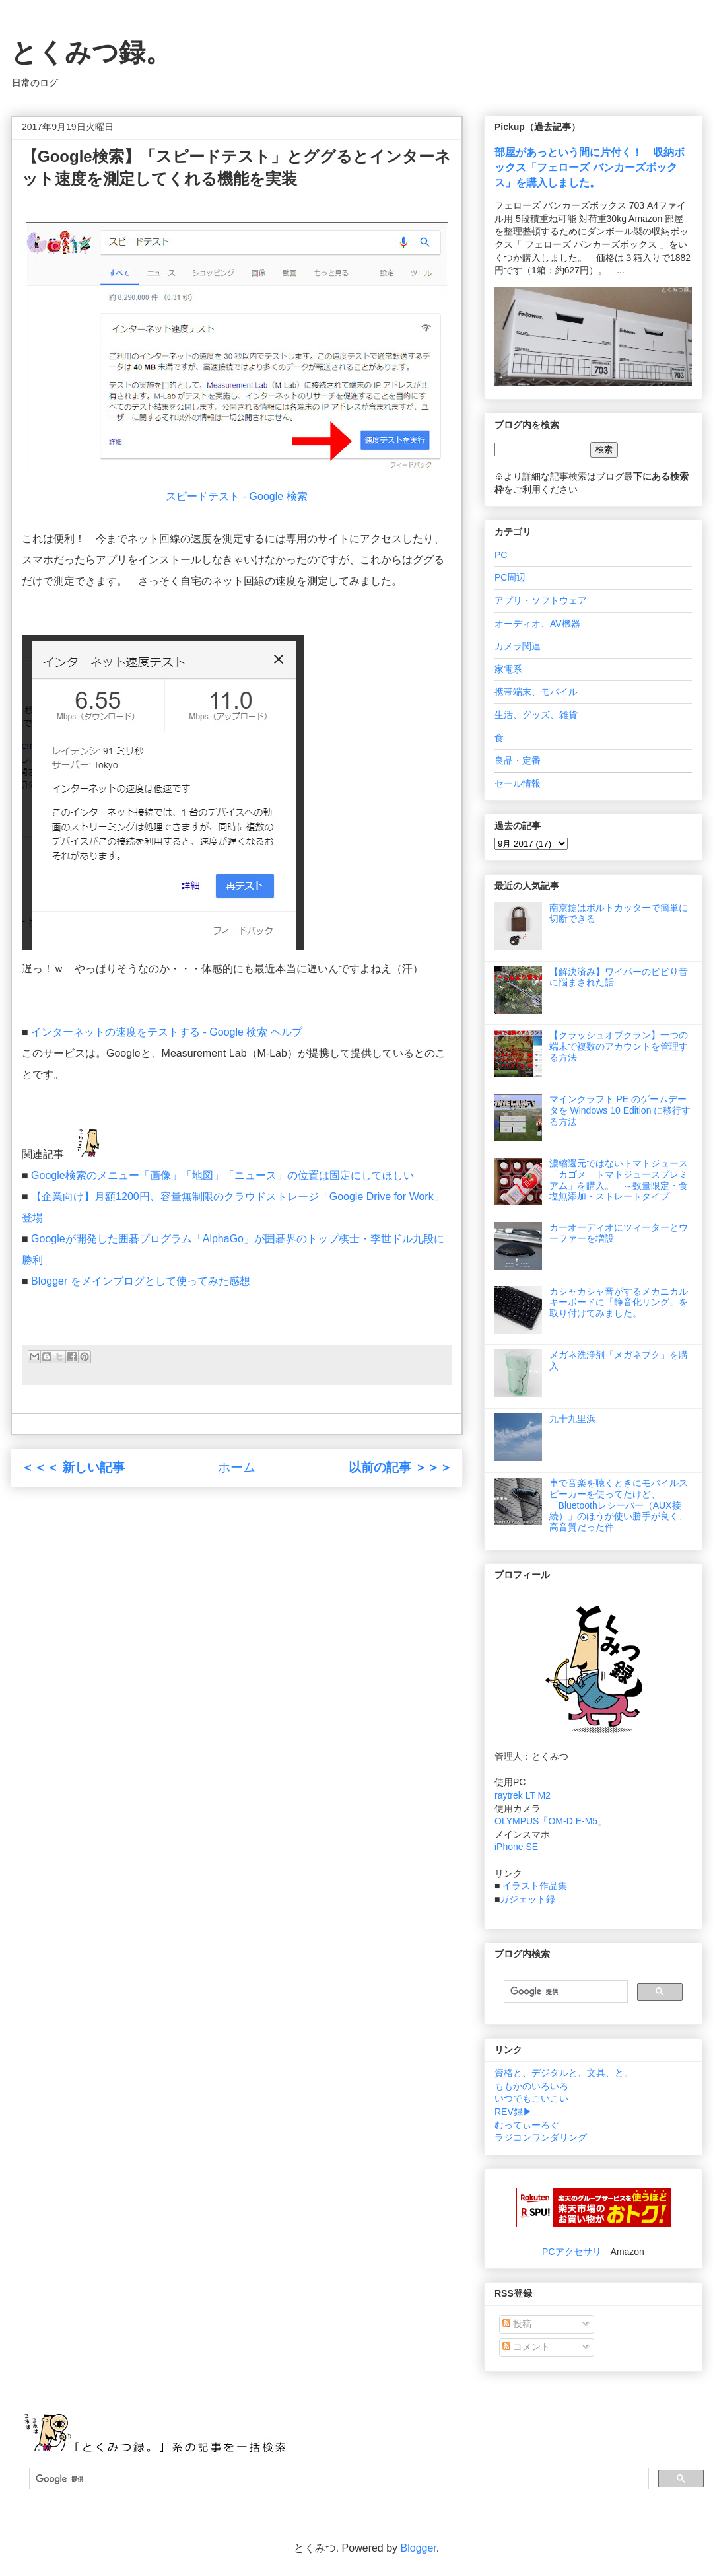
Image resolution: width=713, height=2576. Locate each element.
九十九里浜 (572, 1418)
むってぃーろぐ (526, 2125)
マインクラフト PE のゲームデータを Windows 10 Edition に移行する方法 (620, 1110)
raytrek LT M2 (522, 1795)
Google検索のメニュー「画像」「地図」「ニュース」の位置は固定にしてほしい (222, 1175)
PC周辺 (510, 577)
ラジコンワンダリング (540, 2137)
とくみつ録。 (91, 52)
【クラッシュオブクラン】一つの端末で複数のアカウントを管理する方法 (618, 1046)
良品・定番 (517, 760)
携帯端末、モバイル (536, 691)
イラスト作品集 (534, 1885)
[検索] (564, 1991)
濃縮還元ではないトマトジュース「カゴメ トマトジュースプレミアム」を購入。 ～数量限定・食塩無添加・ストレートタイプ (618, 1179)
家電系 (508, 669)
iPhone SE (516, 1847)
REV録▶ (513, 2111)
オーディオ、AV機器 (537, 623)
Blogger (418, 2548)
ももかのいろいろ (531, 2086)
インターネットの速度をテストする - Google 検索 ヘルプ (166, 1032)
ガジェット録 (527, 1899)
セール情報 (517, 783)
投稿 (516, 2323)
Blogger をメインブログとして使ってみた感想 (140, 1281)
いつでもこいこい (531, 2098)
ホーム (236, 1467)
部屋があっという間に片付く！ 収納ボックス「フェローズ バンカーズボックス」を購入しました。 (589, 167)
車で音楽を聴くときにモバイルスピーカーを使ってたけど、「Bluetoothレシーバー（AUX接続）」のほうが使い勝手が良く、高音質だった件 (618, 1505)
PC (500, 555)
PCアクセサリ (571, 2251)
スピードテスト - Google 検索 (236, 496)
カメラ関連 (517, 646)
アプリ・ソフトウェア (540, 600)
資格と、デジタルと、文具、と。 (563, 2072)
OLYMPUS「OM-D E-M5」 (550, 1821)
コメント (526, 2347)
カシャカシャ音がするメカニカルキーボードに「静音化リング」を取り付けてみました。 (618, 1302)
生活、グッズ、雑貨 (536, 714)
